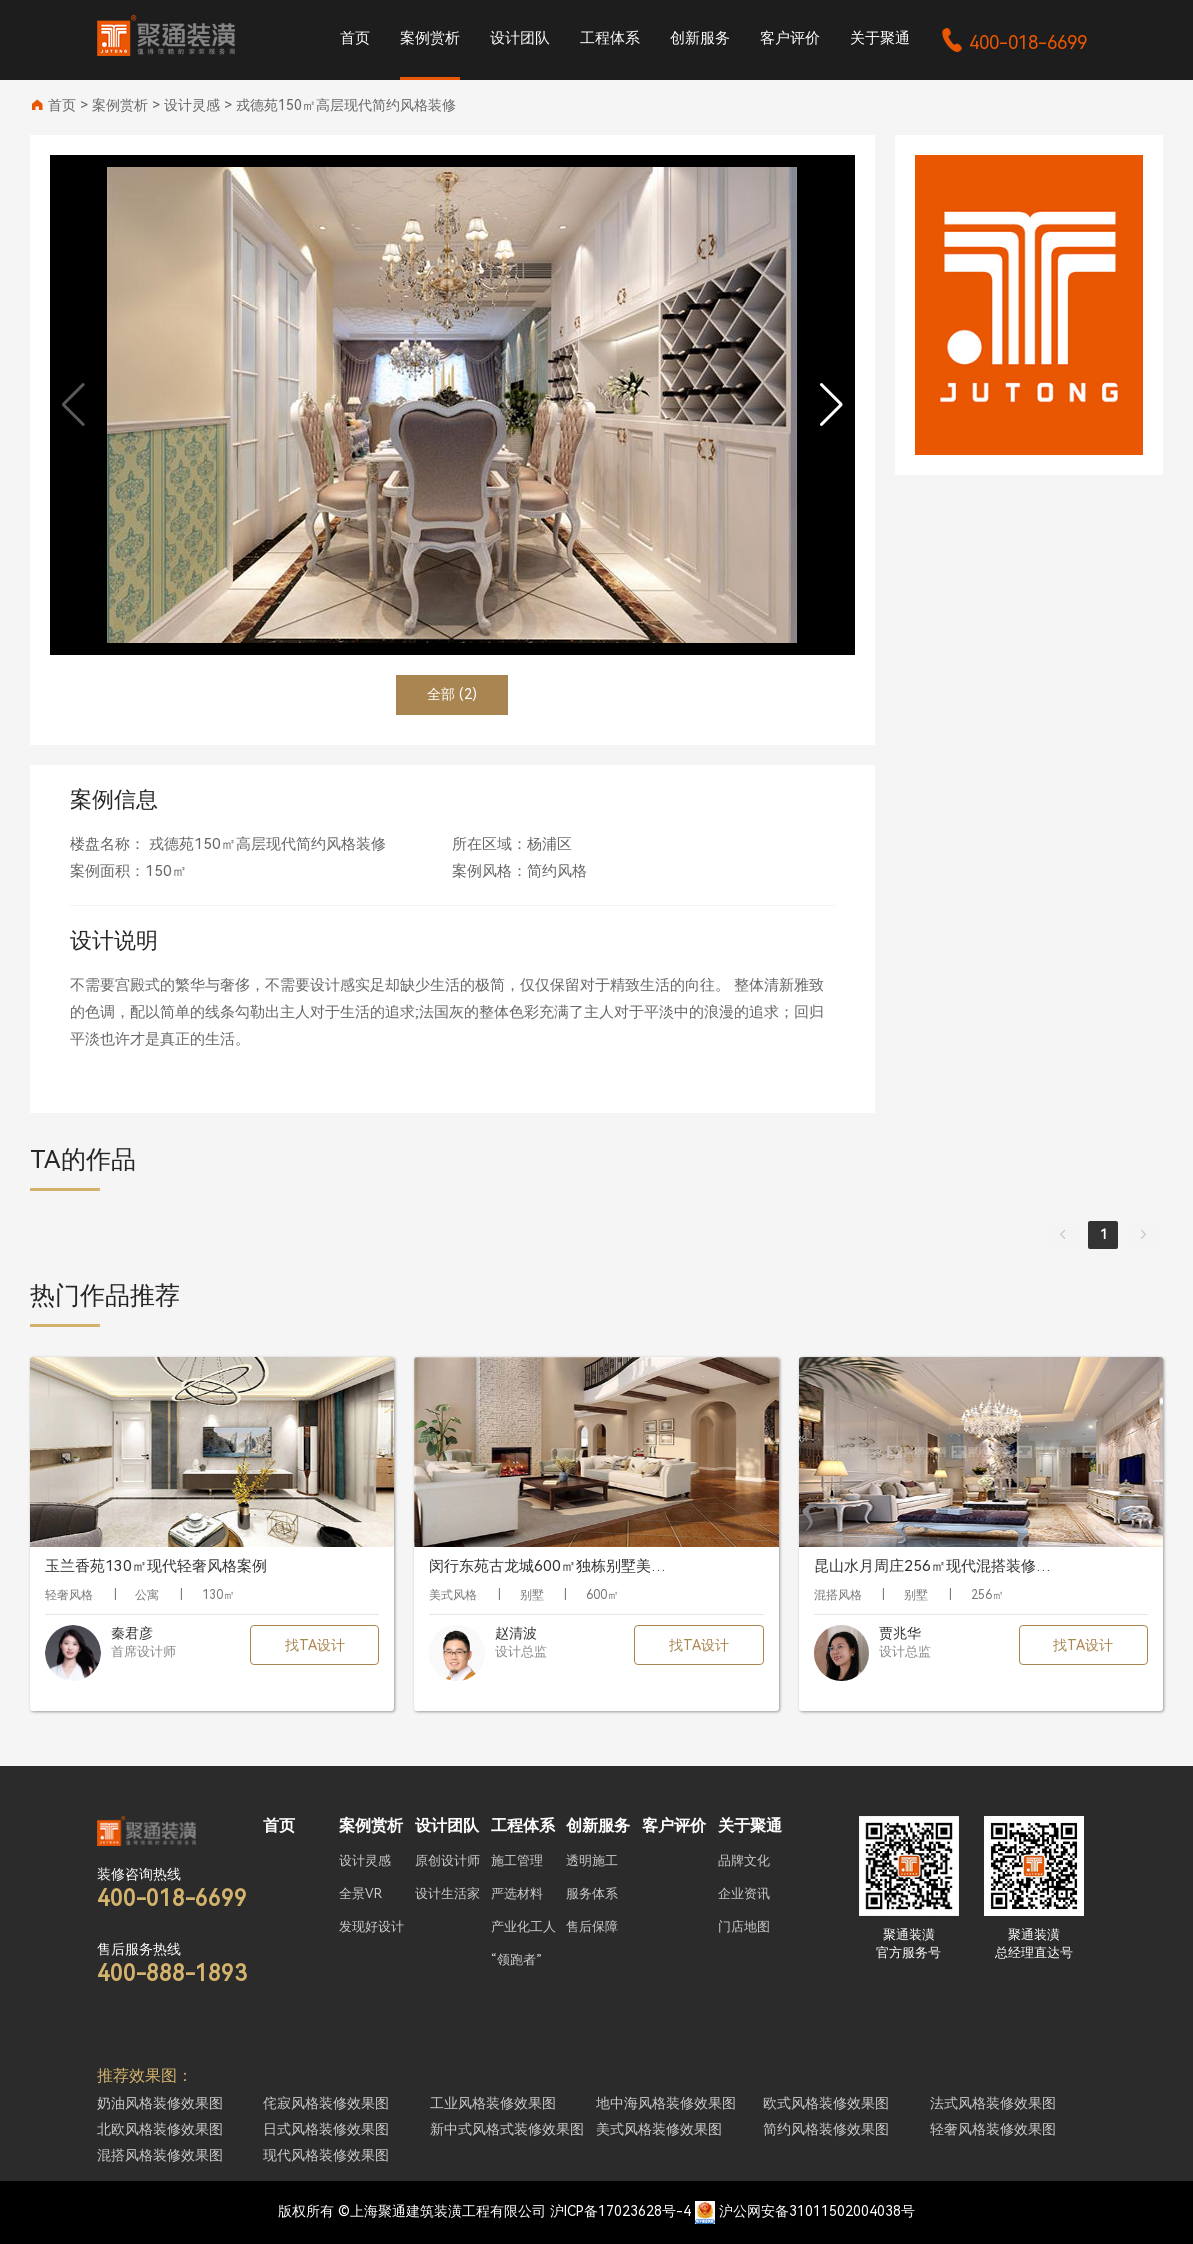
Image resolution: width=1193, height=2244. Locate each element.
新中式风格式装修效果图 (507, 2129)
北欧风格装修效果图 (160, 2129)
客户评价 (790, 38)
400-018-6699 (1013, 42)
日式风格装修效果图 (326, 2129)
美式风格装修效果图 (659, 2129)
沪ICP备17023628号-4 (620, 2211)
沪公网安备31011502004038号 (817, 2211)
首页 (355, 38)
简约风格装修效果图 (826, 2129)
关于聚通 (880, 38)
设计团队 (520, 38)
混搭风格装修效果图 (160, 2155)
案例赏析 (430, 38)
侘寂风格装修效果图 (326, 2103)
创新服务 (700, 38)
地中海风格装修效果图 (666, 2103)
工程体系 (610, 38)
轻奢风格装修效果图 (993, 2129)
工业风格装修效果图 (493, 2103)
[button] (831, 405)
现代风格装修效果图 (326, 2155)
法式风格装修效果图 (993, 2103)
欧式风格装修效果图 (826, 2103)
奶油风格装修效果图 (160, 2103)
